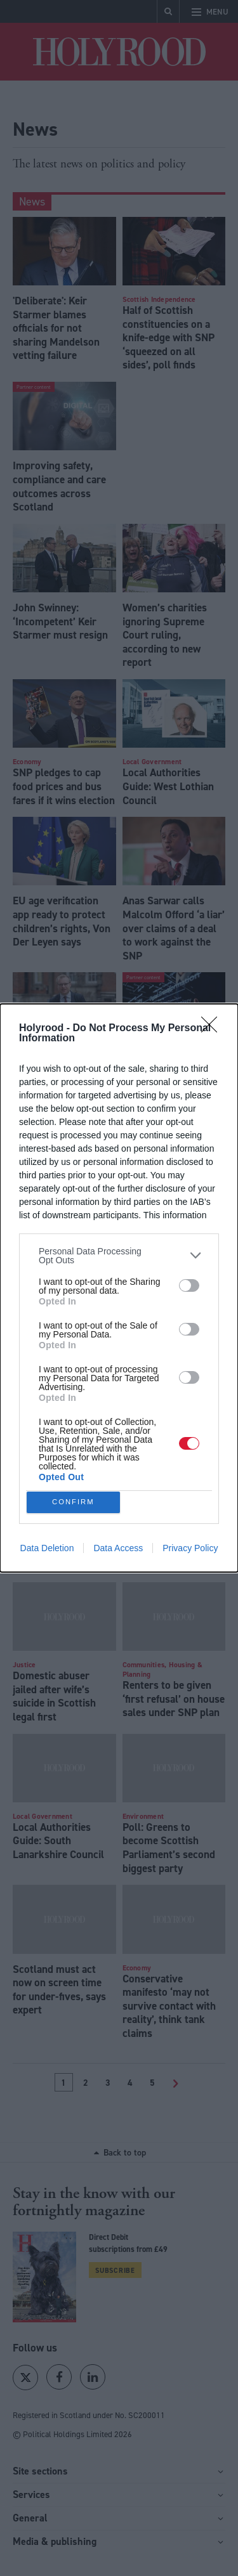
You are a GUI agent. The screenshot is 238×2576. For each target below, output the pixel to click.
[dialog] (119, 1288)
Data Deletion (47, 1552)
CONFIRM (76, 1502)
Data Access (118, 1552)
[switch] (189, 1282)
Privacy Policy (190, 1552)
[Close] (213, 1025)
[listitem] (119, 1252)
